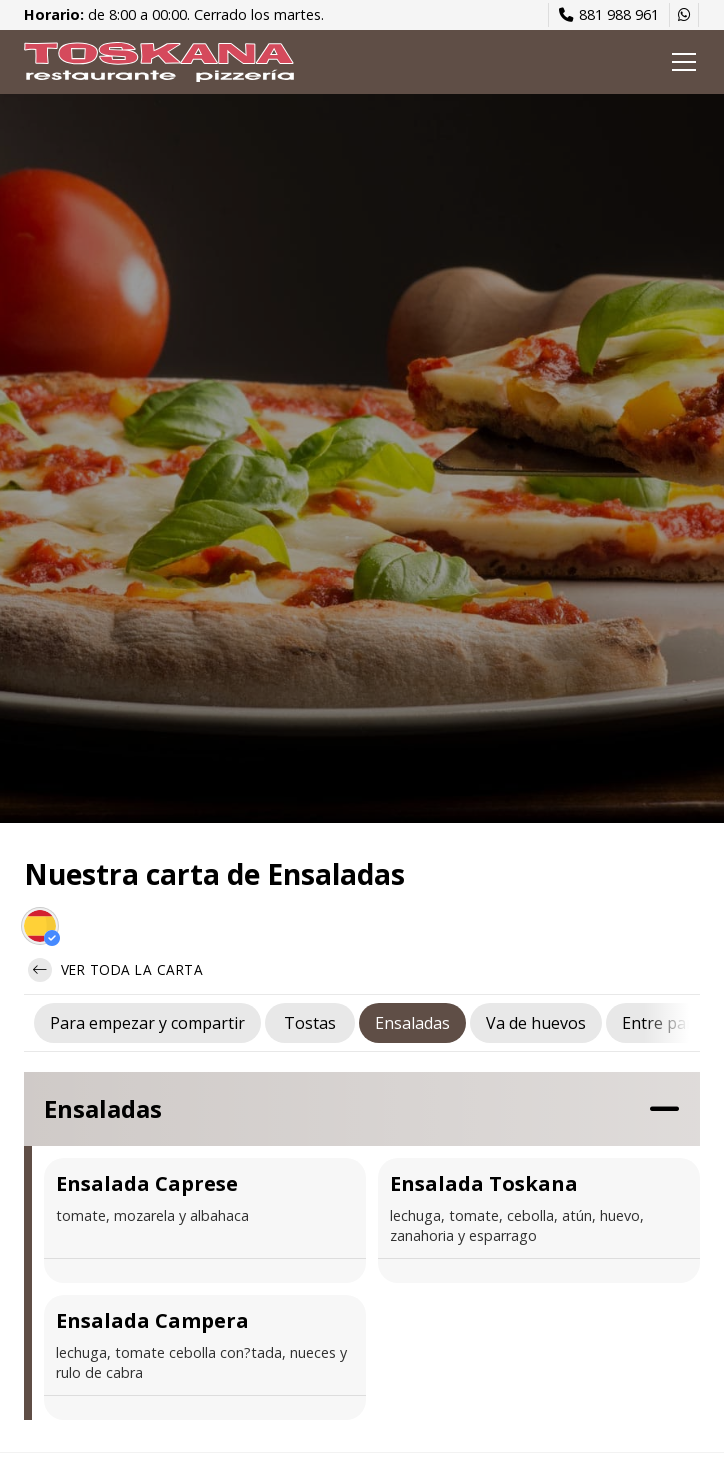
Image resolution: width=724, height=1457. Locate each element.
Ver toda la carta (115, 970)
